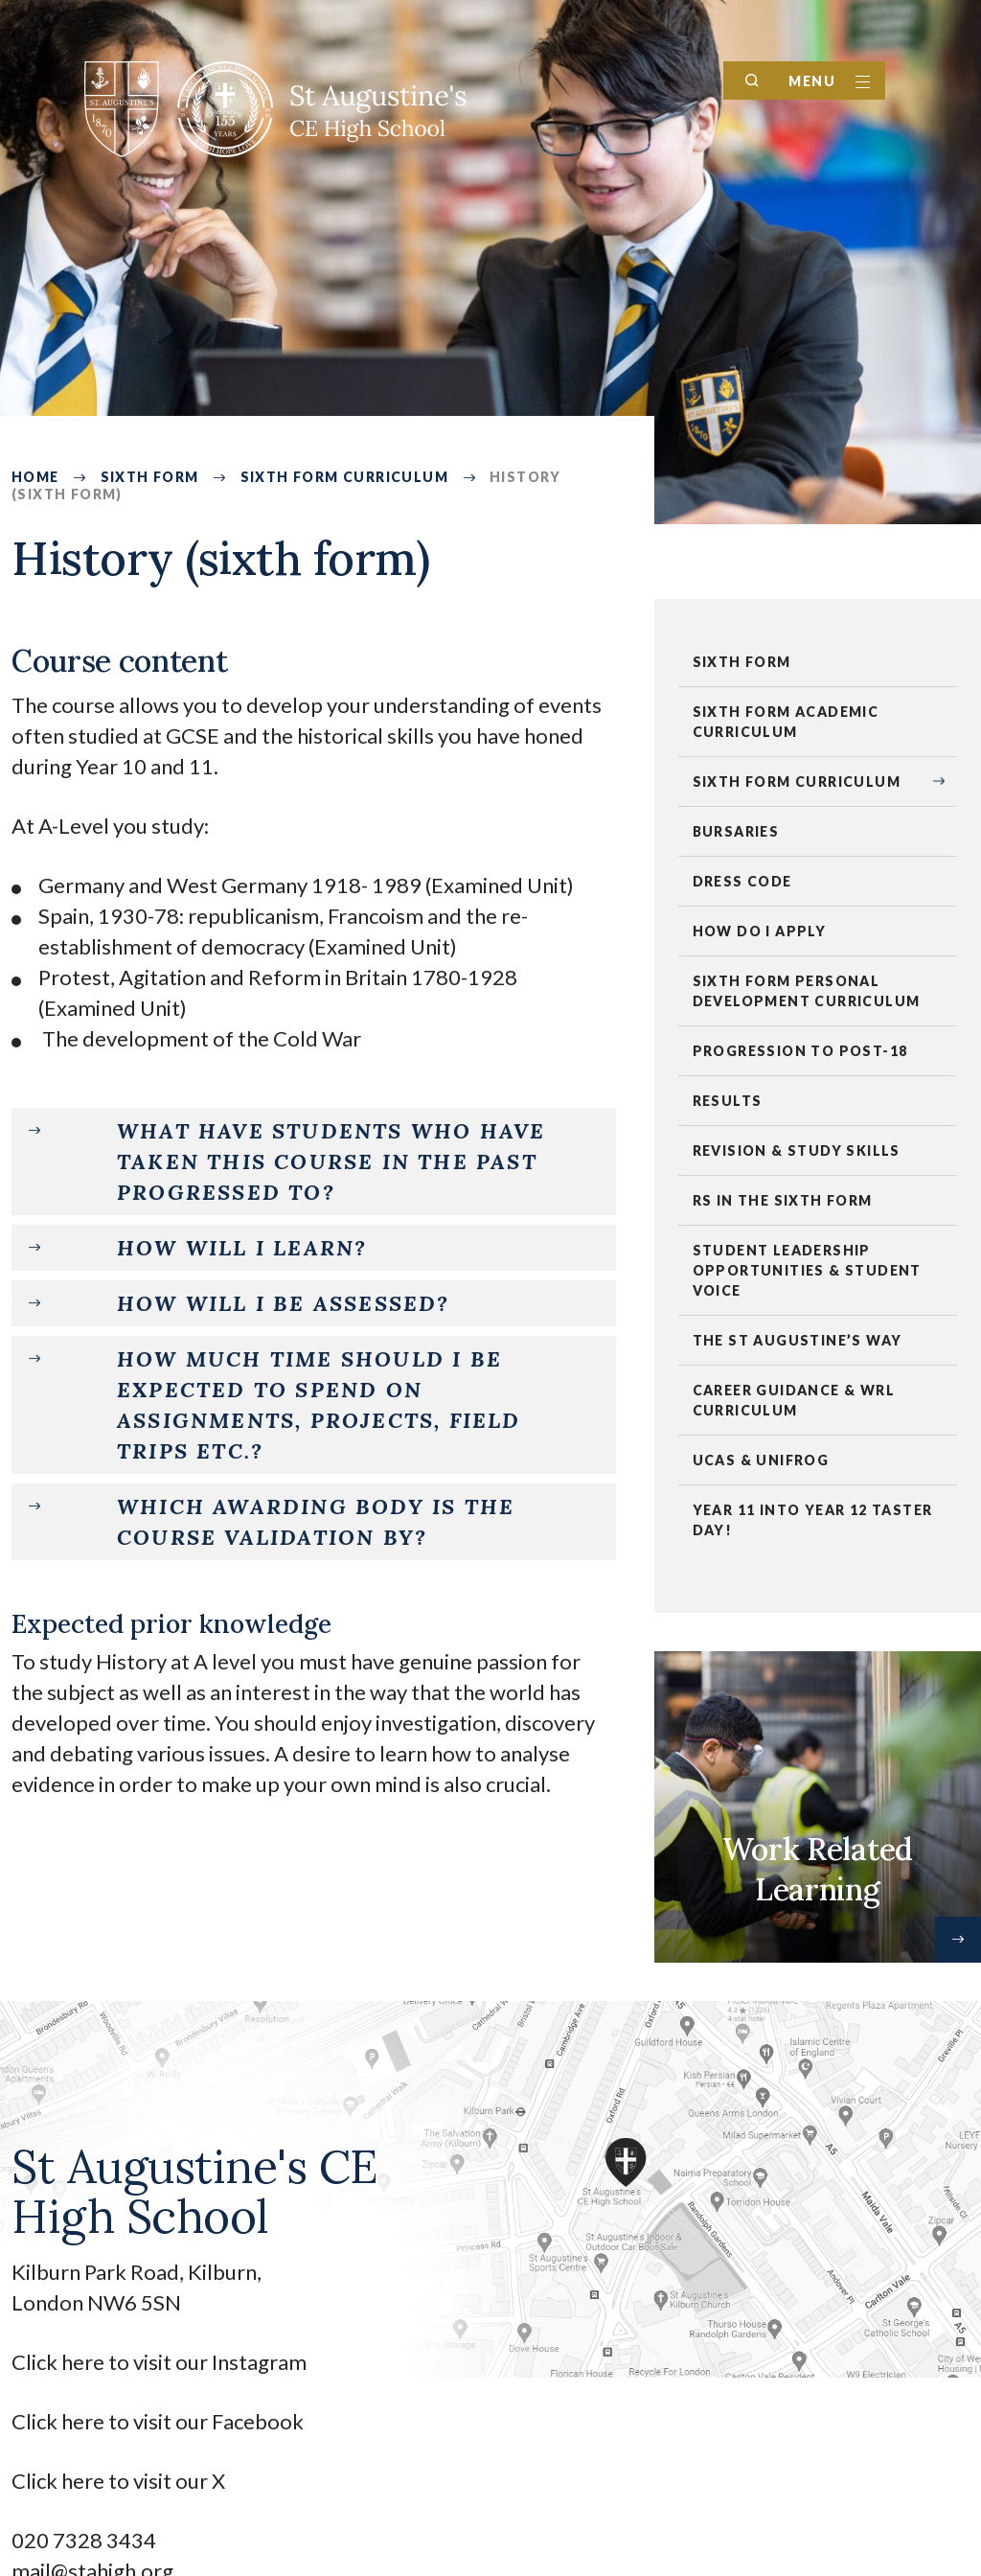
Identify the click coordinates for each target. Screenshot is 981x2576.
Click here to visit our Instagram (160, 2362)
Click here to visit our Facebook (157, 2421)
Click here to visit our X (120, 2481)
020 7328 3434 (83, 2540)
